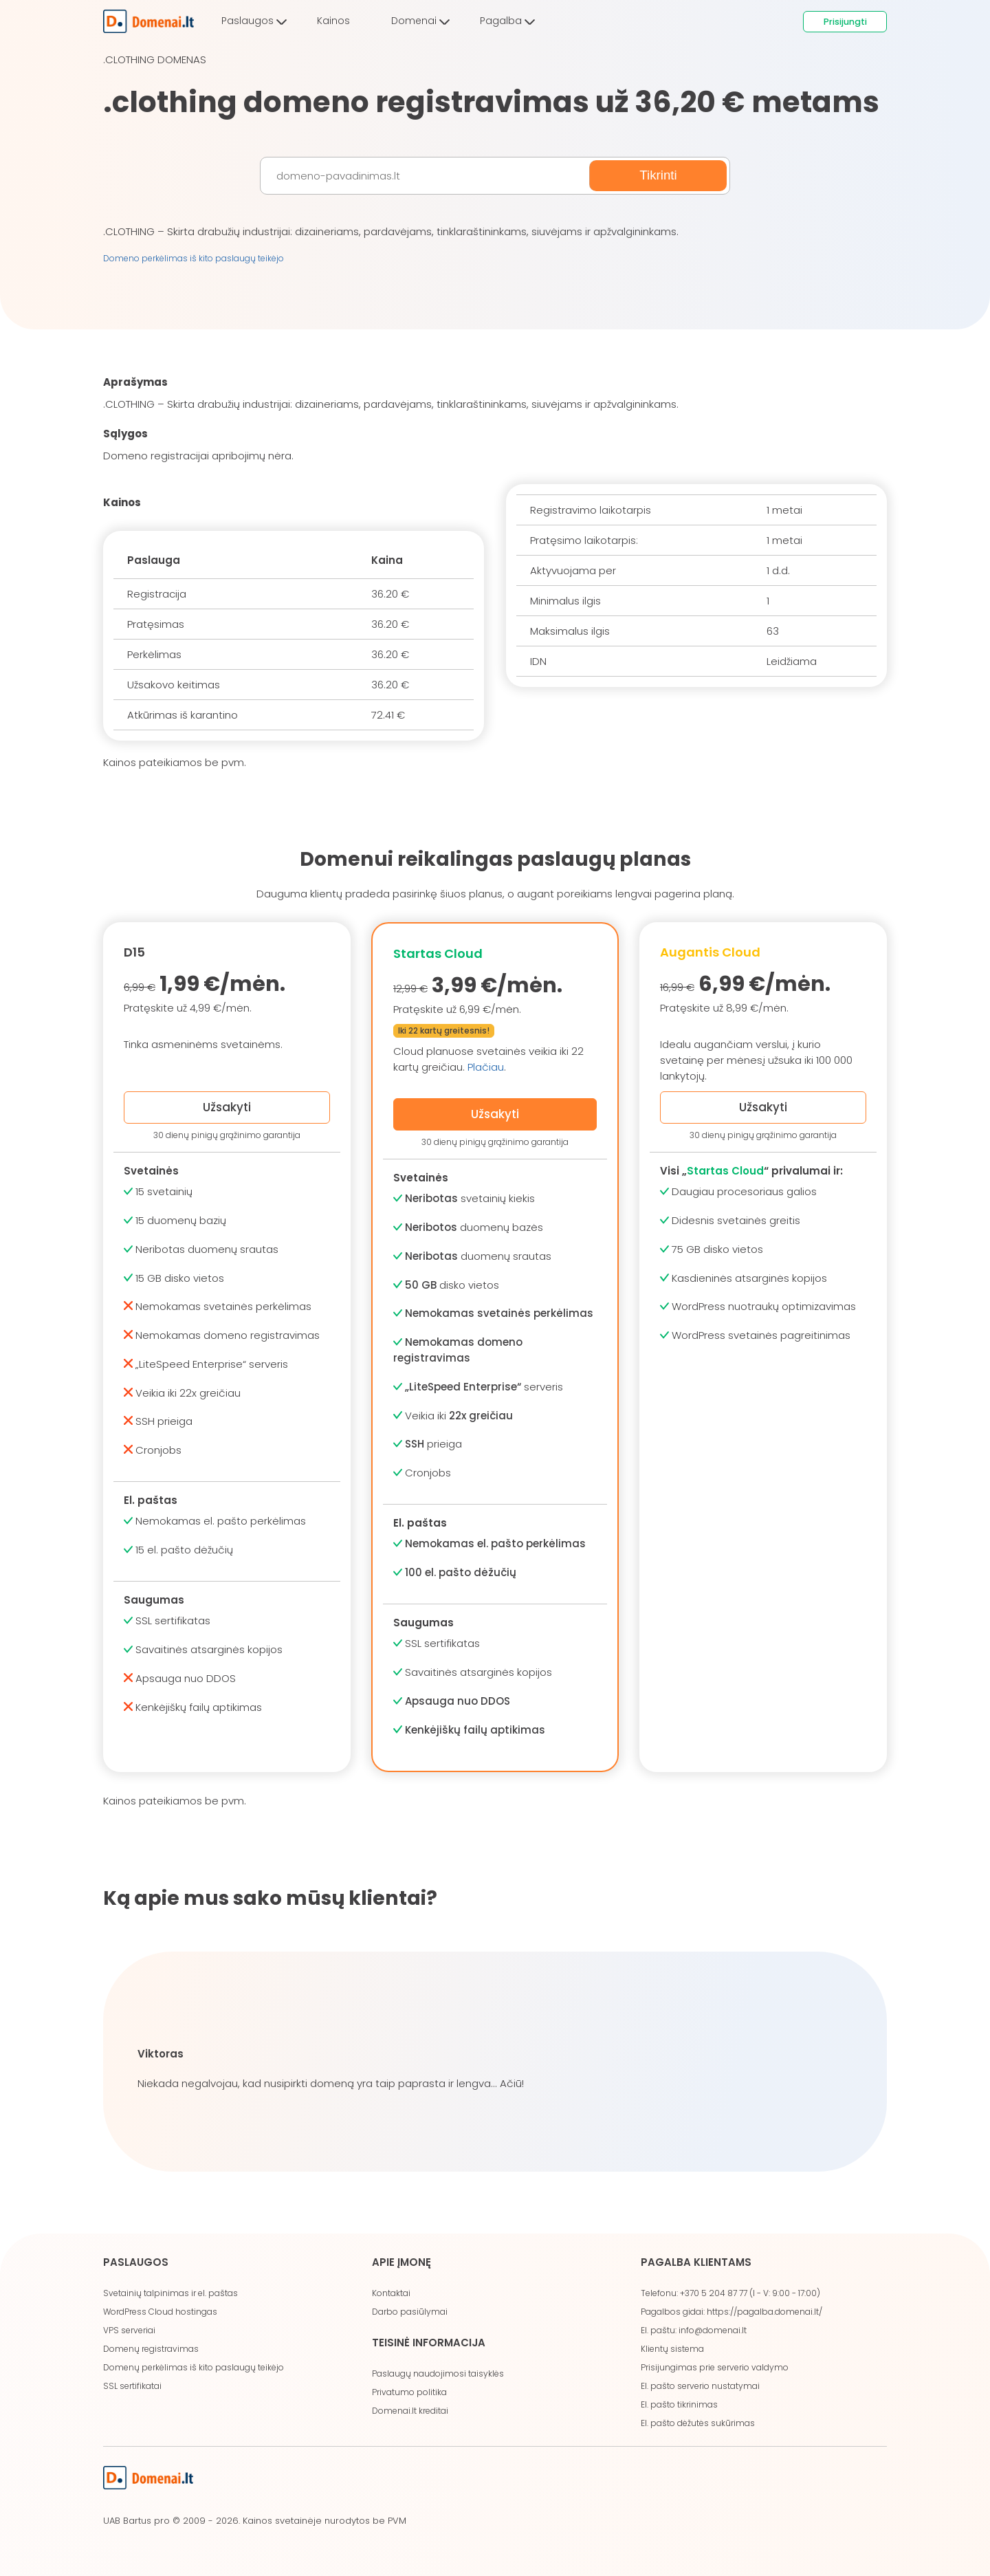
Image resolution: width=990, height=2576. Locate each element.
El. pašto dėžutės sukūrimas (698, 2423)
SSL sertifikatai (132, 2386)
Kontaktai (391, 2293)
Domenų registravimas (151, 2349)
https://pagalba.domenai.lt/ (764, 2311)
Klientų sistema (672, 2349)
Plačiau (486, 1067)
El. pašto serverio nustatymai (700, 2386)
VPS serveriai (129, 2330)
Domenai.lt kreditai (410, 2410)
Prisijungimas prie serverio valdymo (715, 2367)
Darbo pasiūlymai (410, 2311)
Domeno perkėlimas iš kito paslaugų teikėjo (193, 258)
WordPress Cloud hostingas (160, 2311)
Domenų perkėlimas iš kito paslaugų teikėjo (193, 2367)
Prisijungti (845, 22)
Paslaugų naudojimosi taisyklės (438, 2373)
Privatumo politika (409, 2392)
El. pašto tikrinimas (679, 2404)
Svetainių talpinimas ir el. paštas (170, 2293)
